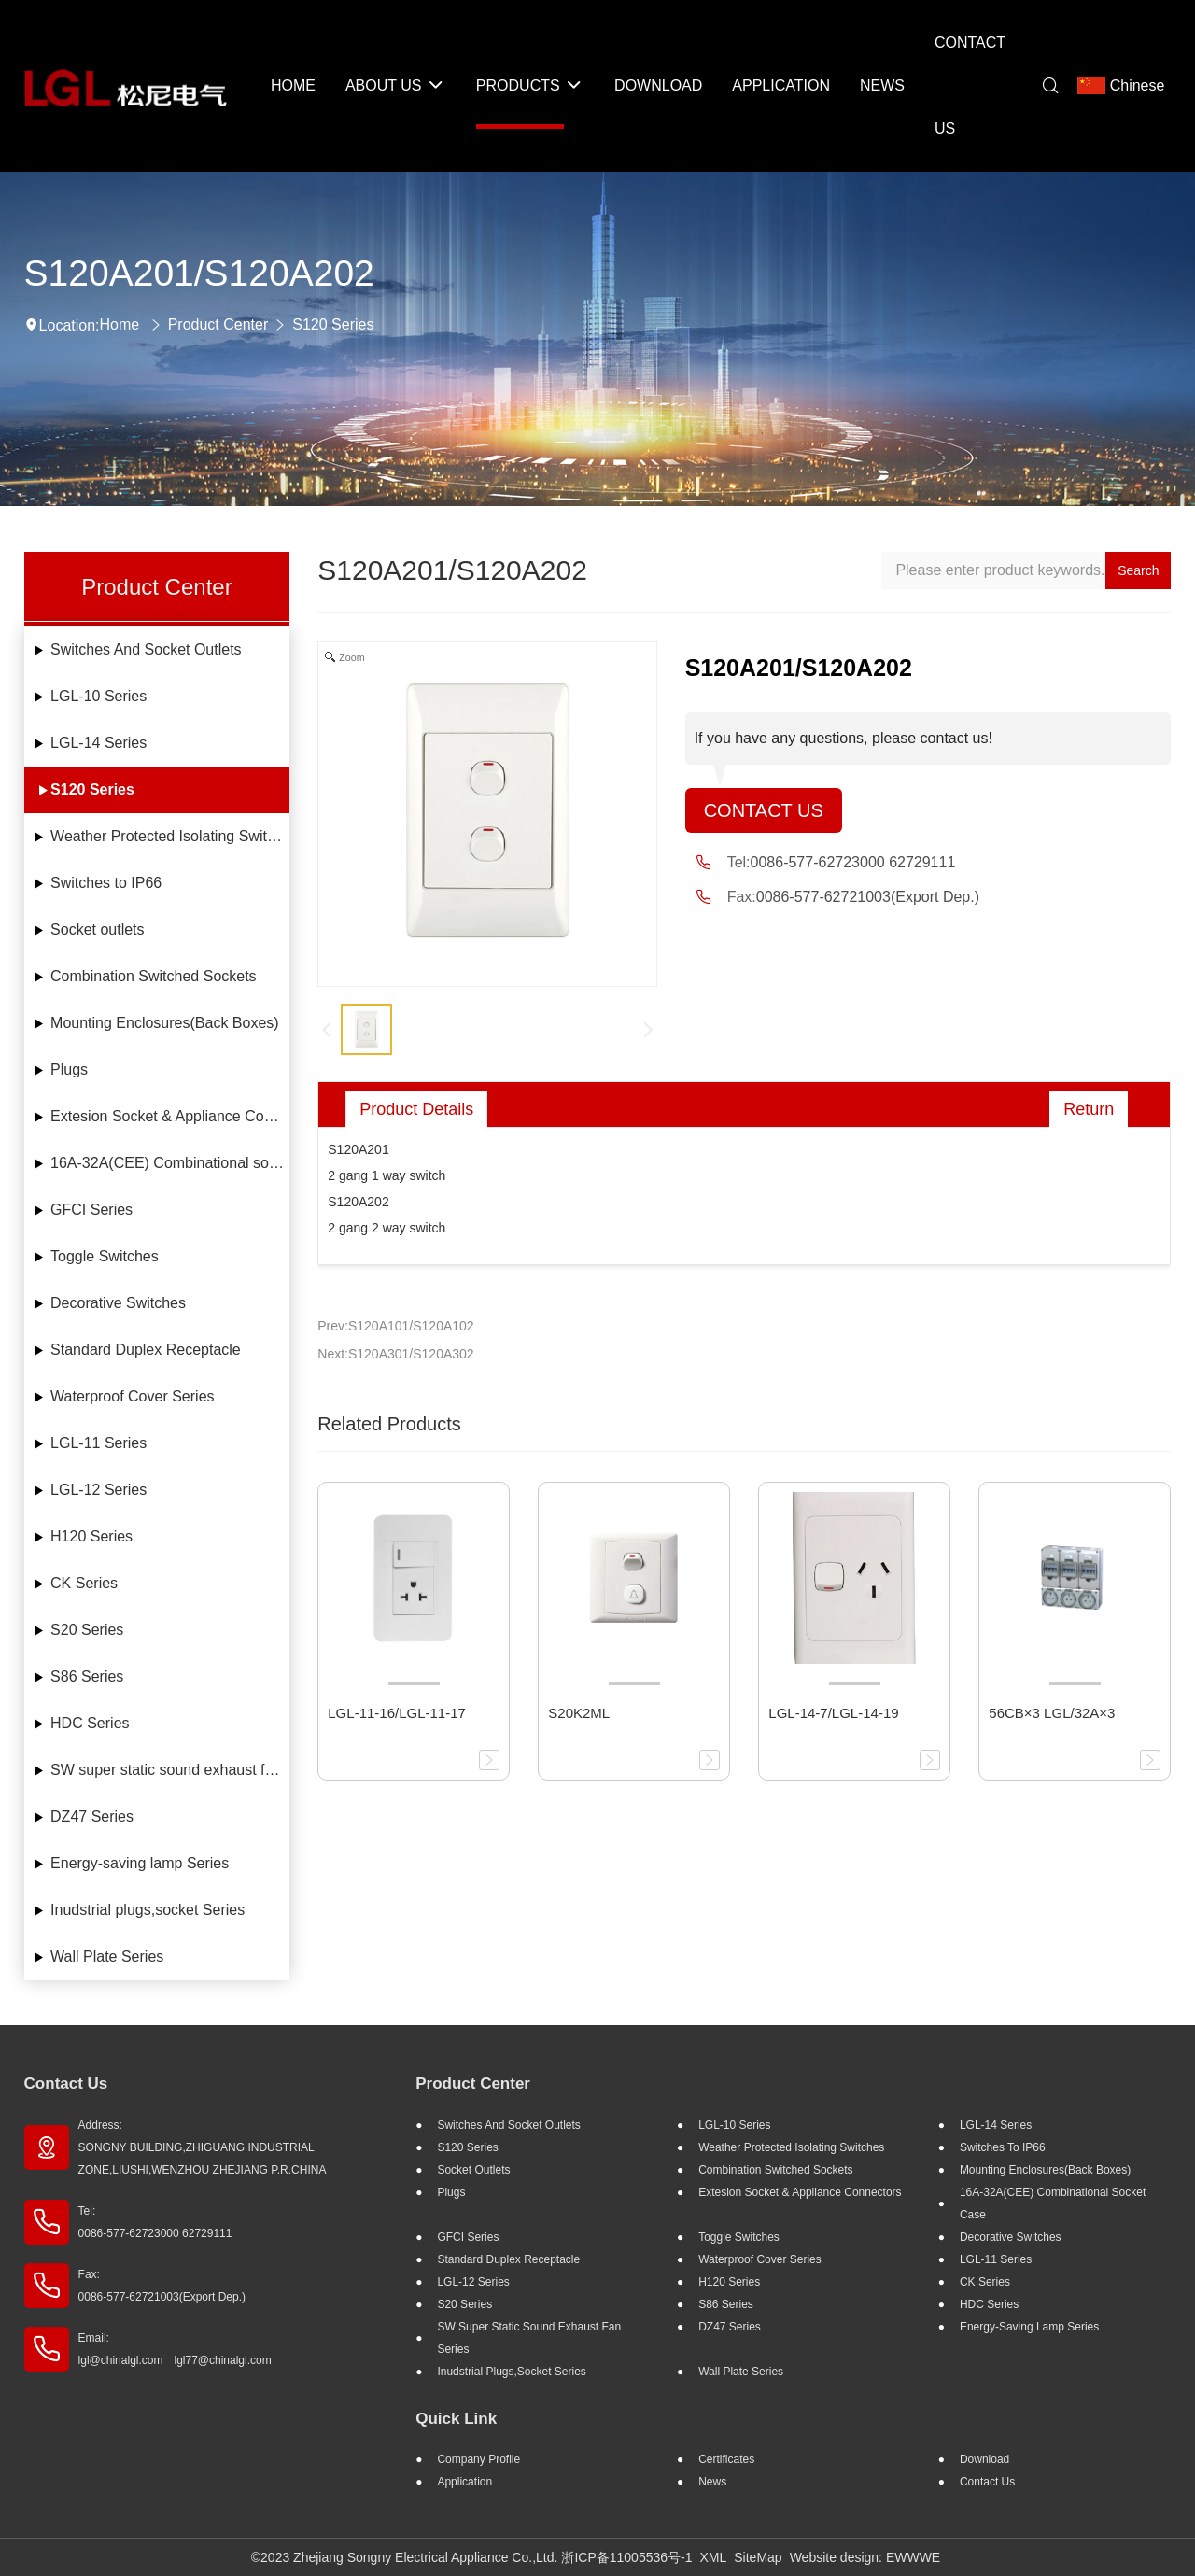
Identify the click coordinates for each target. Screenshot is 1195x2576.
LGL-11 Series (98, 1443)
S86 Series (86, 1676)
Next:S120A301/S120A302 (395, 1353)
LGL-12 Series (98, 1490)
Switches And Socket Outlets (146, 649)
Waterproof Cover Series (132, 1396)
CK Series (84, 1583)
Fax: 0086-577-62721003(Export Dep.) (162, 2285)
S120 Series (332, 324)
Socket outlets (97, 929)
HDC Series (89, 1723)
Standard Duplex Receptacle (145, 1350)
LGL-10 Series (98, 696)
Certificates (726, 2459)
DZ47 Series (92, 1816)
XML (712, 2557)
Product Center (218, 324)
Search (1138, 570)
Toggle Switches (104, 1256)
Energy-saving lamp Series (139, 1863)
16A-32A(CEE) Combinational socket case (169, 1163)
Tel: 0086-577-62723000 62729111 (155, 2222)
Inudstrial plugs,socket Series (147, 1910)
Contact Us (763, 810)
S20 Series (86, 1630)
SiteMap (757, 2557)
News (712, 2481)
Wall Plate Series (106, 1956)
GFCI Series (91, 1210)
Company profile (478, 2459)
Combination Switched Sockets (153, 976)
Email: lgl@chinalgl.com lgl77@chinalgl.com (175, 2349)
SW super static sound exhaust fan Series (169, 1770)
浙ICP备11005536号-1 (626, 2557)
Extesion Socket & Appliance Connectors (169, 1116)
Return (1088, 1109)
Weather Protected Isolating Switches (169, 836)
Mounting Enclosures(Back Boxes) (164, 1023)
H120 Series (91, 1536)
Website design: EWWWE (865, 2557)
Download (984, 2459)
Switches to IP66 (106, 883)
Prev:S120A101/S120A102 (395, 1325)
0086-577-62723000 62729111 (853, 862)
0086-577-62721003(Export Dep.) (867, 897)
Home (120, 324)
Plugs (69, 1069)
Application (464, 2481)
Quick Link (456, 2419)
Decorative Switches (118, 1303)
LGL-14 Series (98, 743)
